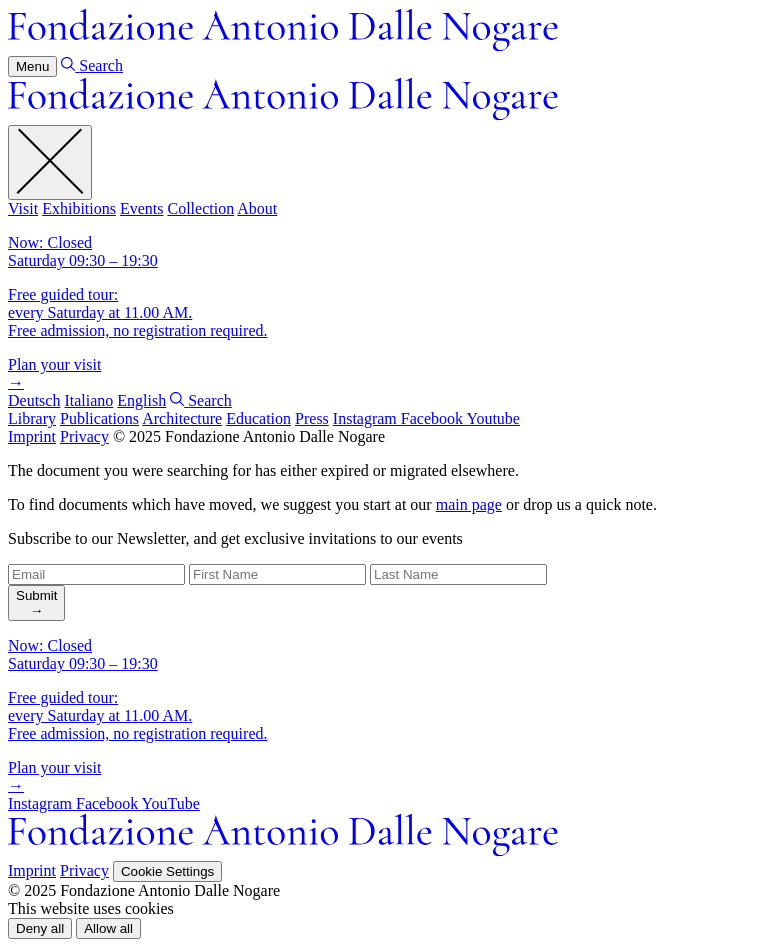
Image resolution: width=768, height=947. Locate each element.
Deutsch (34, 400)
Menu (32, 66)
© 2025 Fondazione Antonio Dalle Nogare (249, 436)
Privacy (84, 436)
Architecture (182, 418)
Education (258, 418)
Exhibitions (79, 208)
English (141, 400)
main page (469, 504)
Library (32, 418)
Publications (99, 418)
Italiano (88, 400)
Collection (200, 208)
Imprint (32, 436)
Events (142, 208)
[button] (40, 928)
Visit (23, 208)
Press (312, 418)
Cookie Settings (167, 871)
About (257, 208)
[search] (36, 603)
